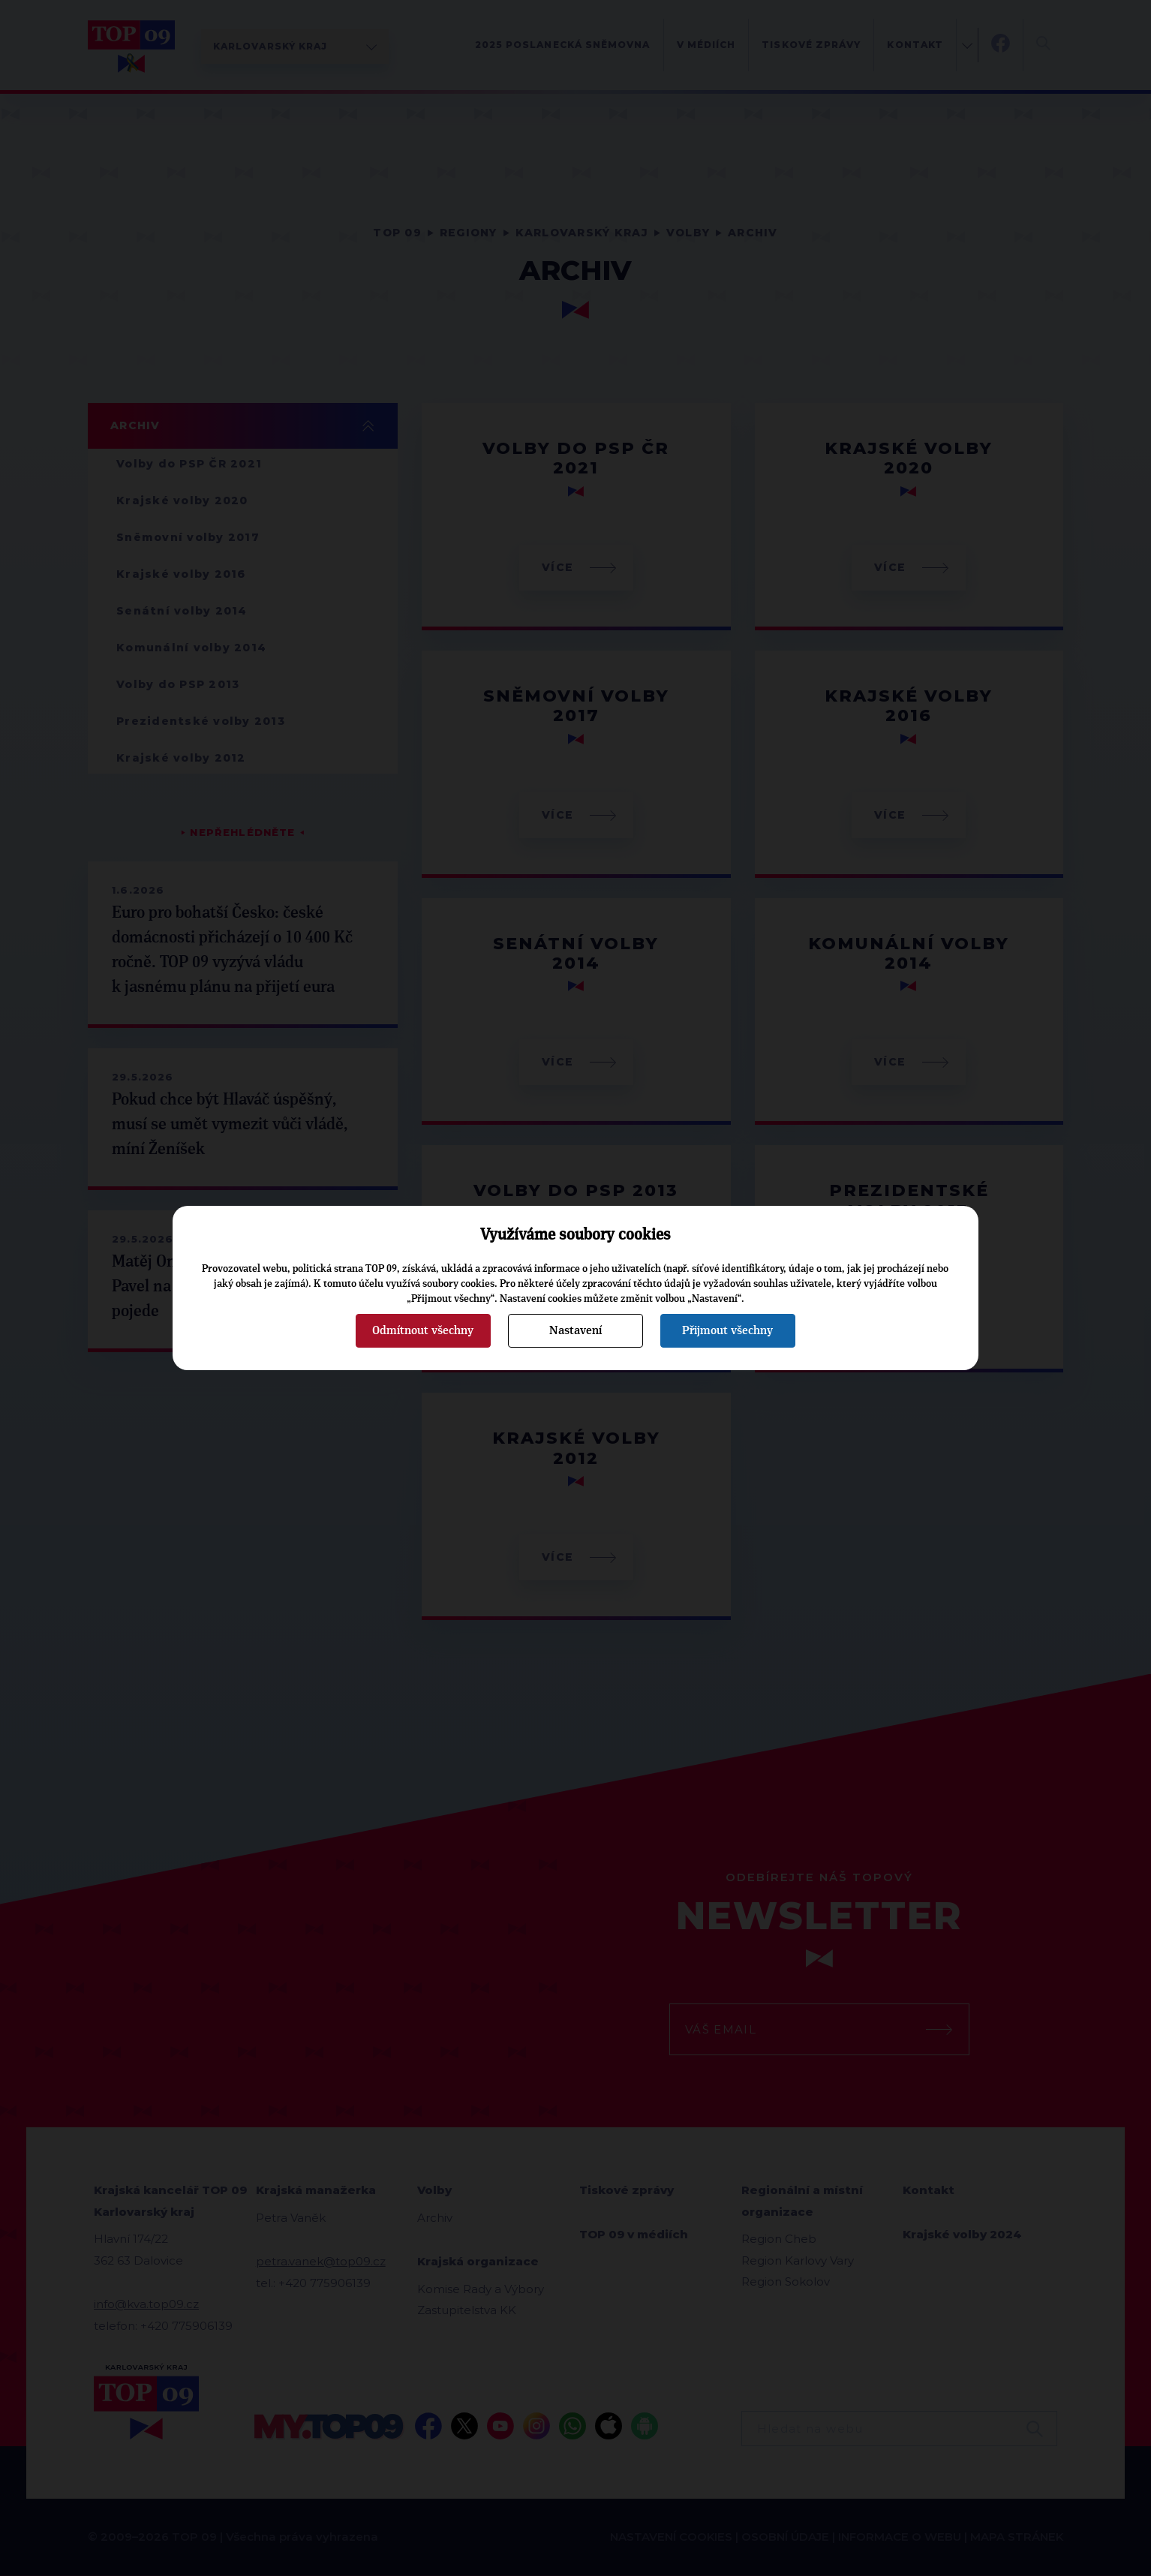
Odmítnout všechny (422, 1330)
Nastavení (575, 1330)
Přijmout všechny (727, 1330)
